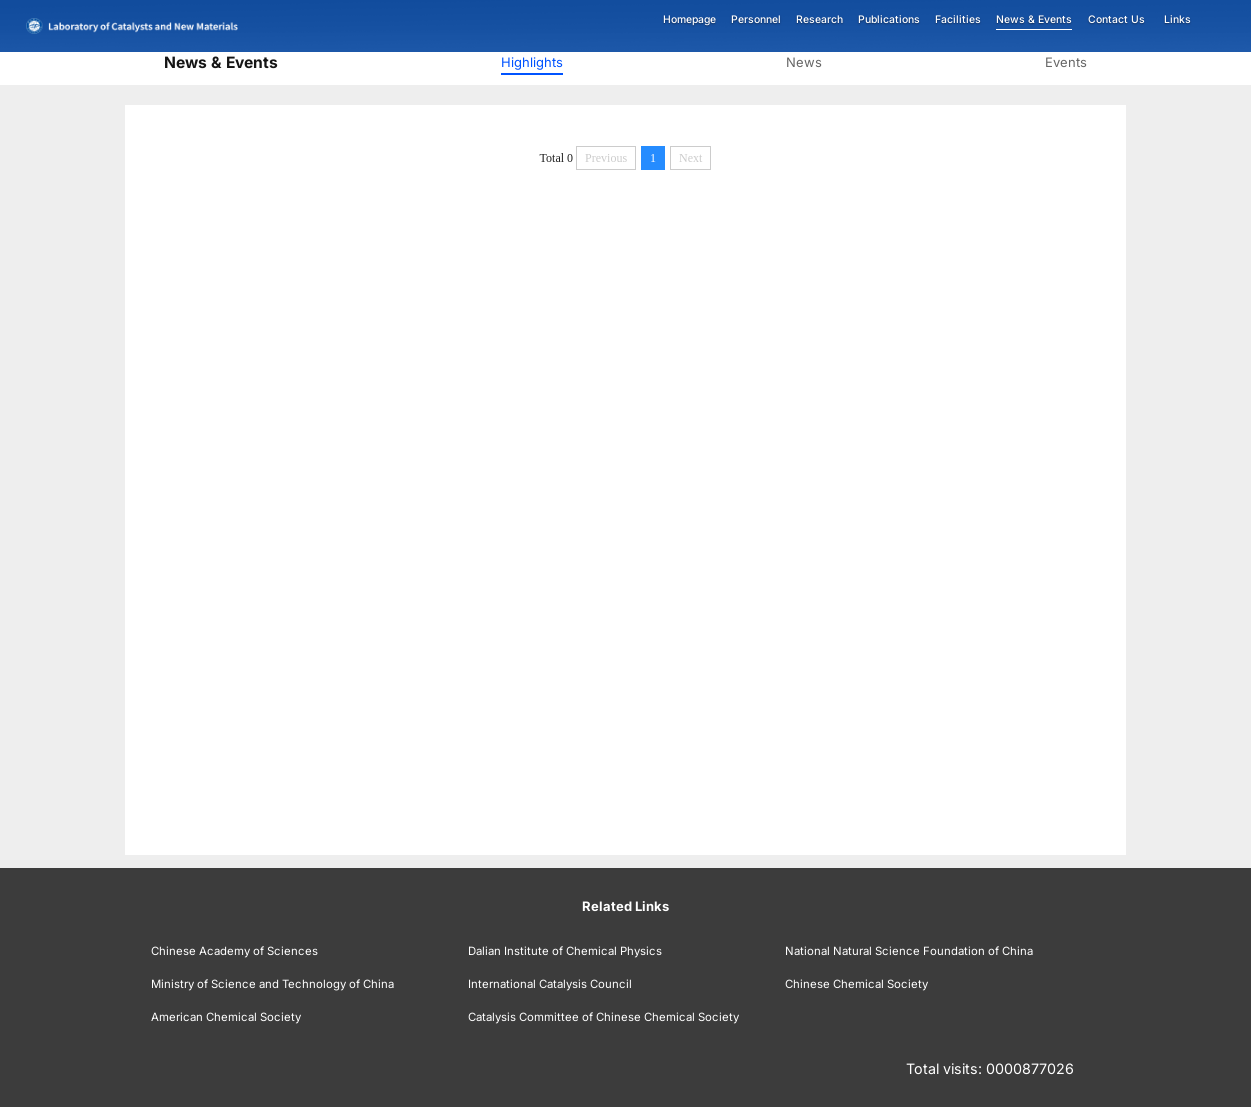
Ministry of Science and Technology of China (272, 984)
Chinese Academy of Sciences (234, 951)
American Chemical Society (226, 1017)
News (804, 62)
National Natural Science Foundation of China (909, 951)
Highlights (532, 62)
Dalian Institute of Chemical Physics (565, 951)
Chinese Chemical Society (856, 984)
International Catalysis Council (550, 984)
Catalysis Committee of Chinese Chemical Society (603, 1017)
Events (1066, 62)
